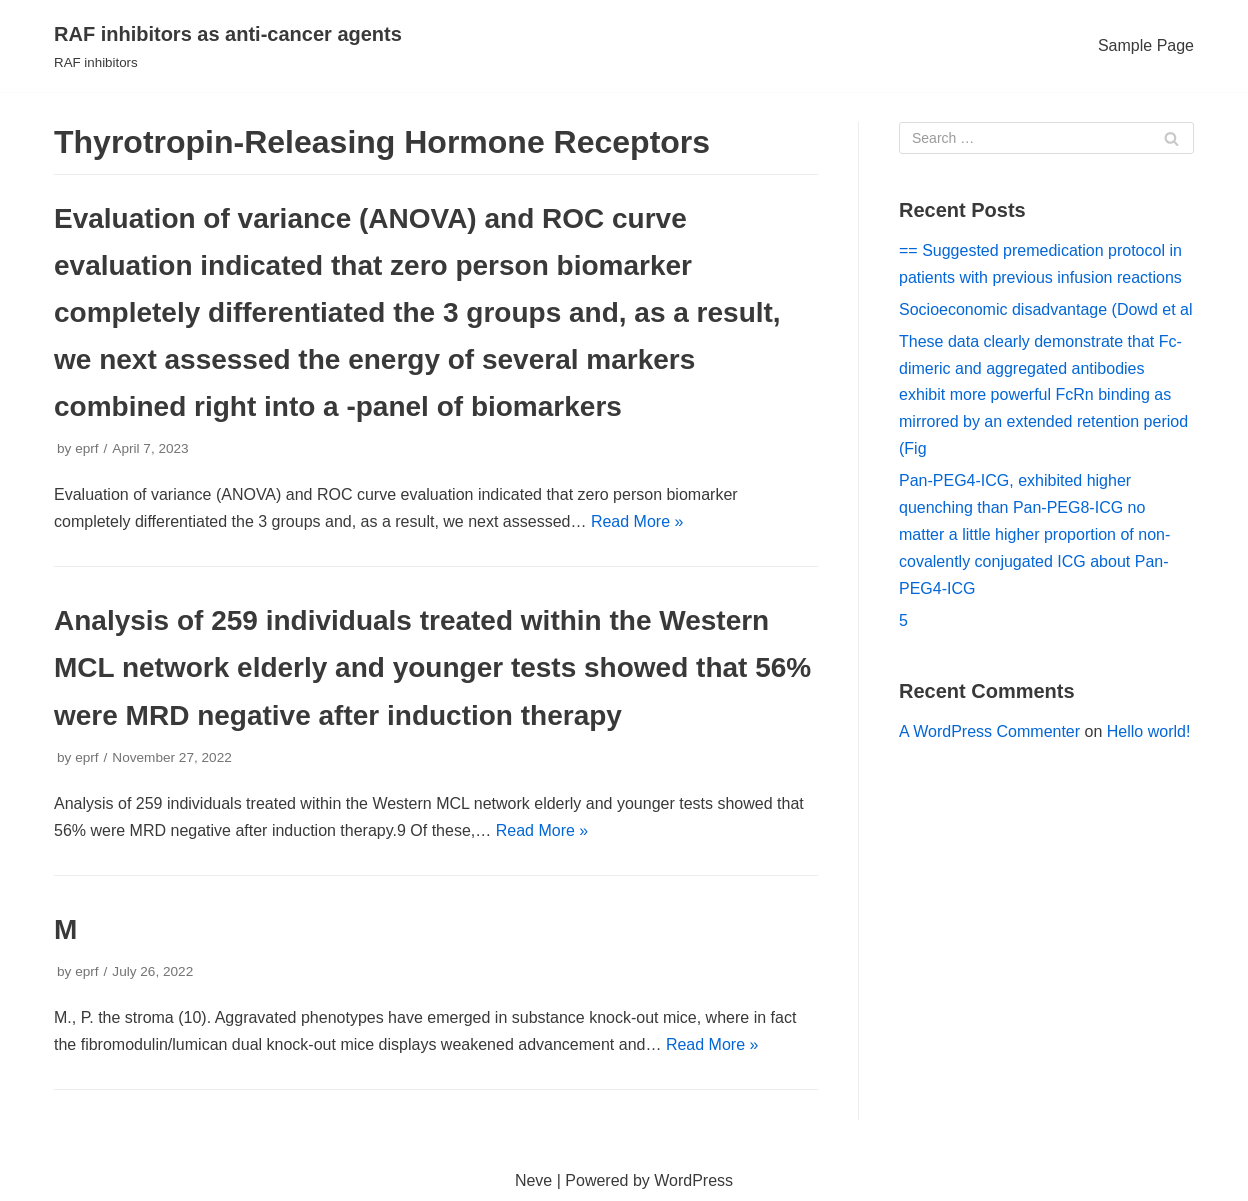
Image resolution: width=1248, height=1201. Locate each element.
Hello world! (1149, 731)
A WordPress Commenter (989, 731)
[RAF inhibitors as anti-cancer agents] (228, 46)
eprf (86, 448)
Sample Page (1146, 45)
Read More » (637, 521)
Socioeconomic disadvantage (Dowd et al (1046, 309)
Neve (533, 1180)
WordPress (693, 1180)
